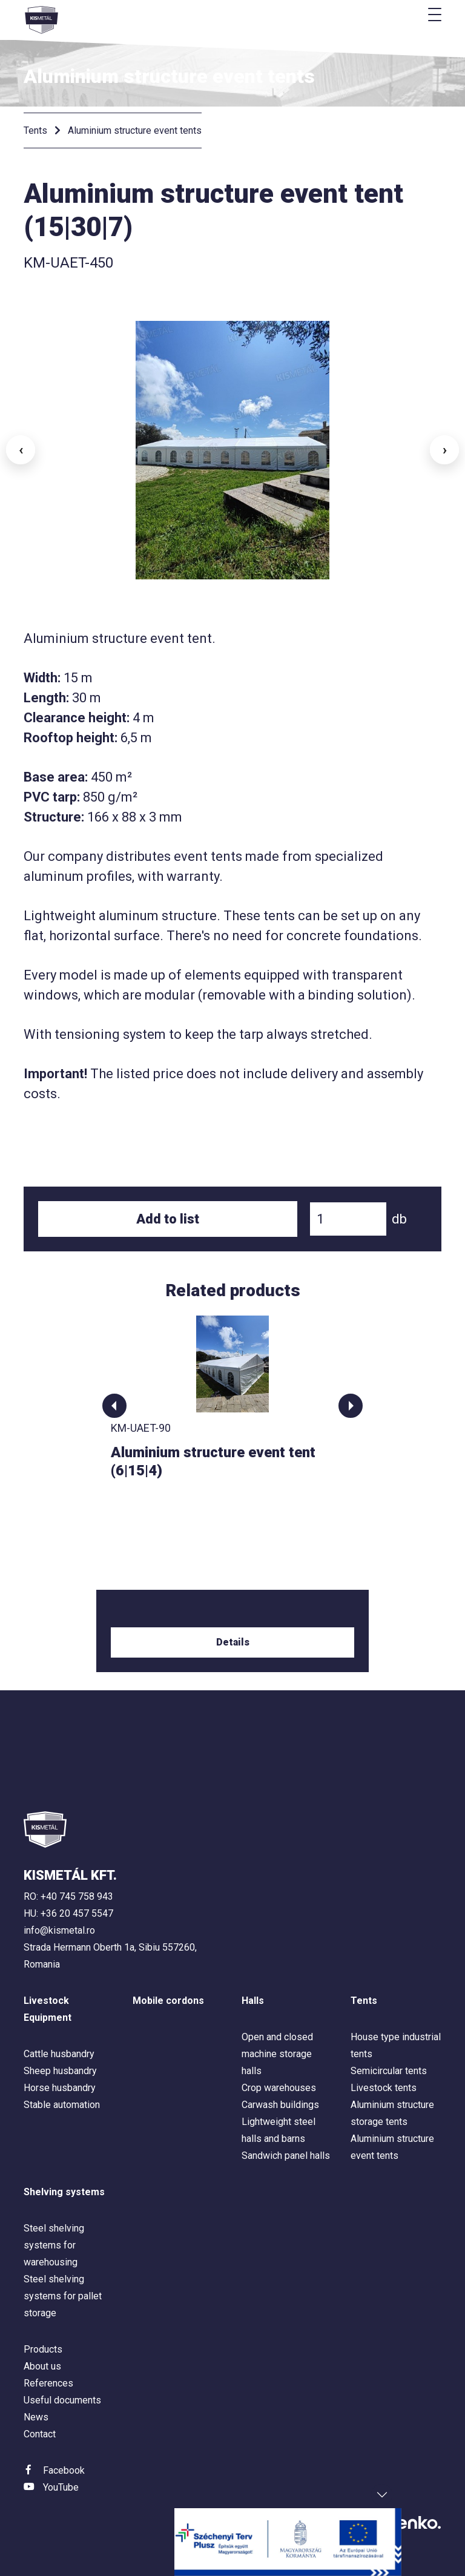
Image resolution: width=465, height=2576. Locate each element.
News (36, 2417)
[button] (114, 1406)
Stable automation (62, 2104)
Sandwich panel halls (286, 2155)
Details (232, 1642)
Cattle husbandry (59, 2054)
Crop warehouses (279, 2087)
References (48, 2383)
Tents (35, 130)
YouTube (61, 2487)
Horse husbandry (60, 2087)
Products (43, 2349)
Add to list (167, 1219)
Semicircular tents (389, 2071)
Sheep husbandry (60, 2071)
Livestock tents (384, 2087)
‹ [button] (21, 449)
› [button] (445, 449)
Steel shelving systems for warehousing (54, 2245)
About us (42, 2366)
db (399, 1219)
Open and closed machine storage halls (277, 2054)
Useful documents (62, 2400)
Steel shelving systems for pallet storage (63, 2296)
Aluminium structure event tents (135, 130)
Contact (40, 2434)
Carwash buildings (280, 2104)
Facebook (64, 2470)
